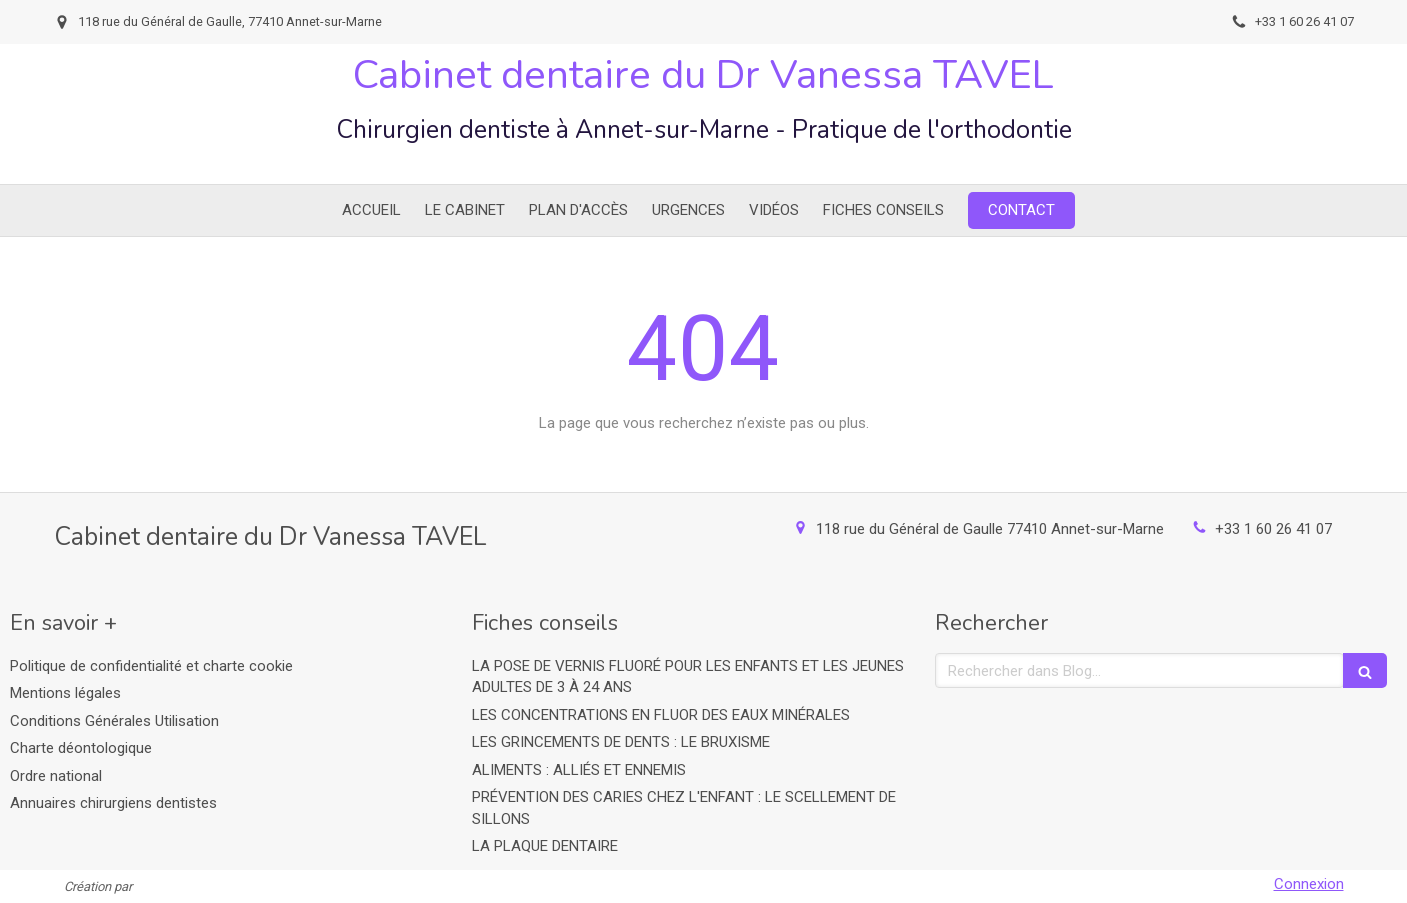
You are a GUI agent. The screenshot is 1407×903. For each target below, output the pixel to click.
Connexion (1309, 884)
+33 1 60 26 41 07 (1273, 529)
